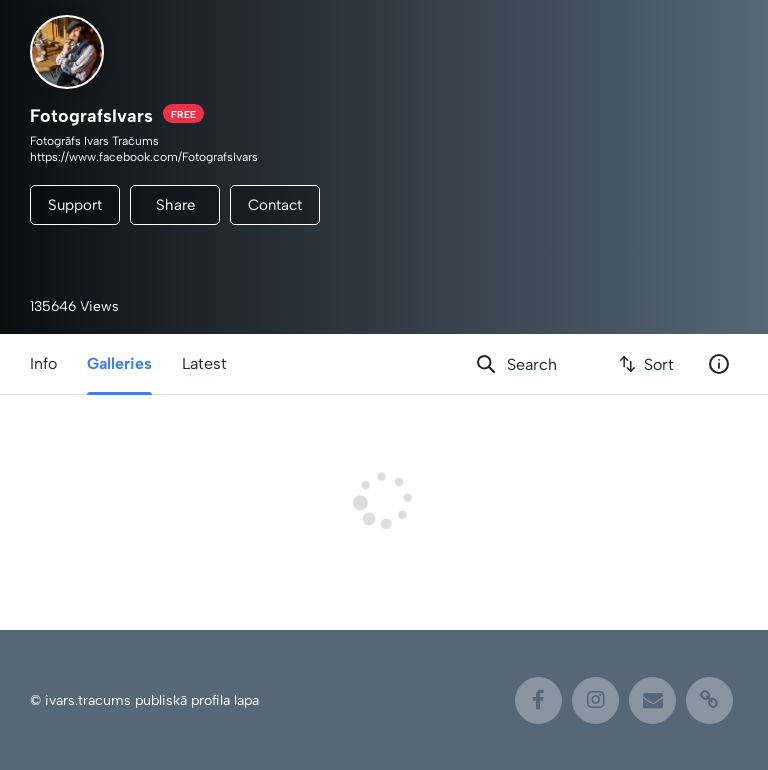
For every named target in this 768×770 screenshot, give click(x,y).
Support (75, 205)
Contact (275, 205)
